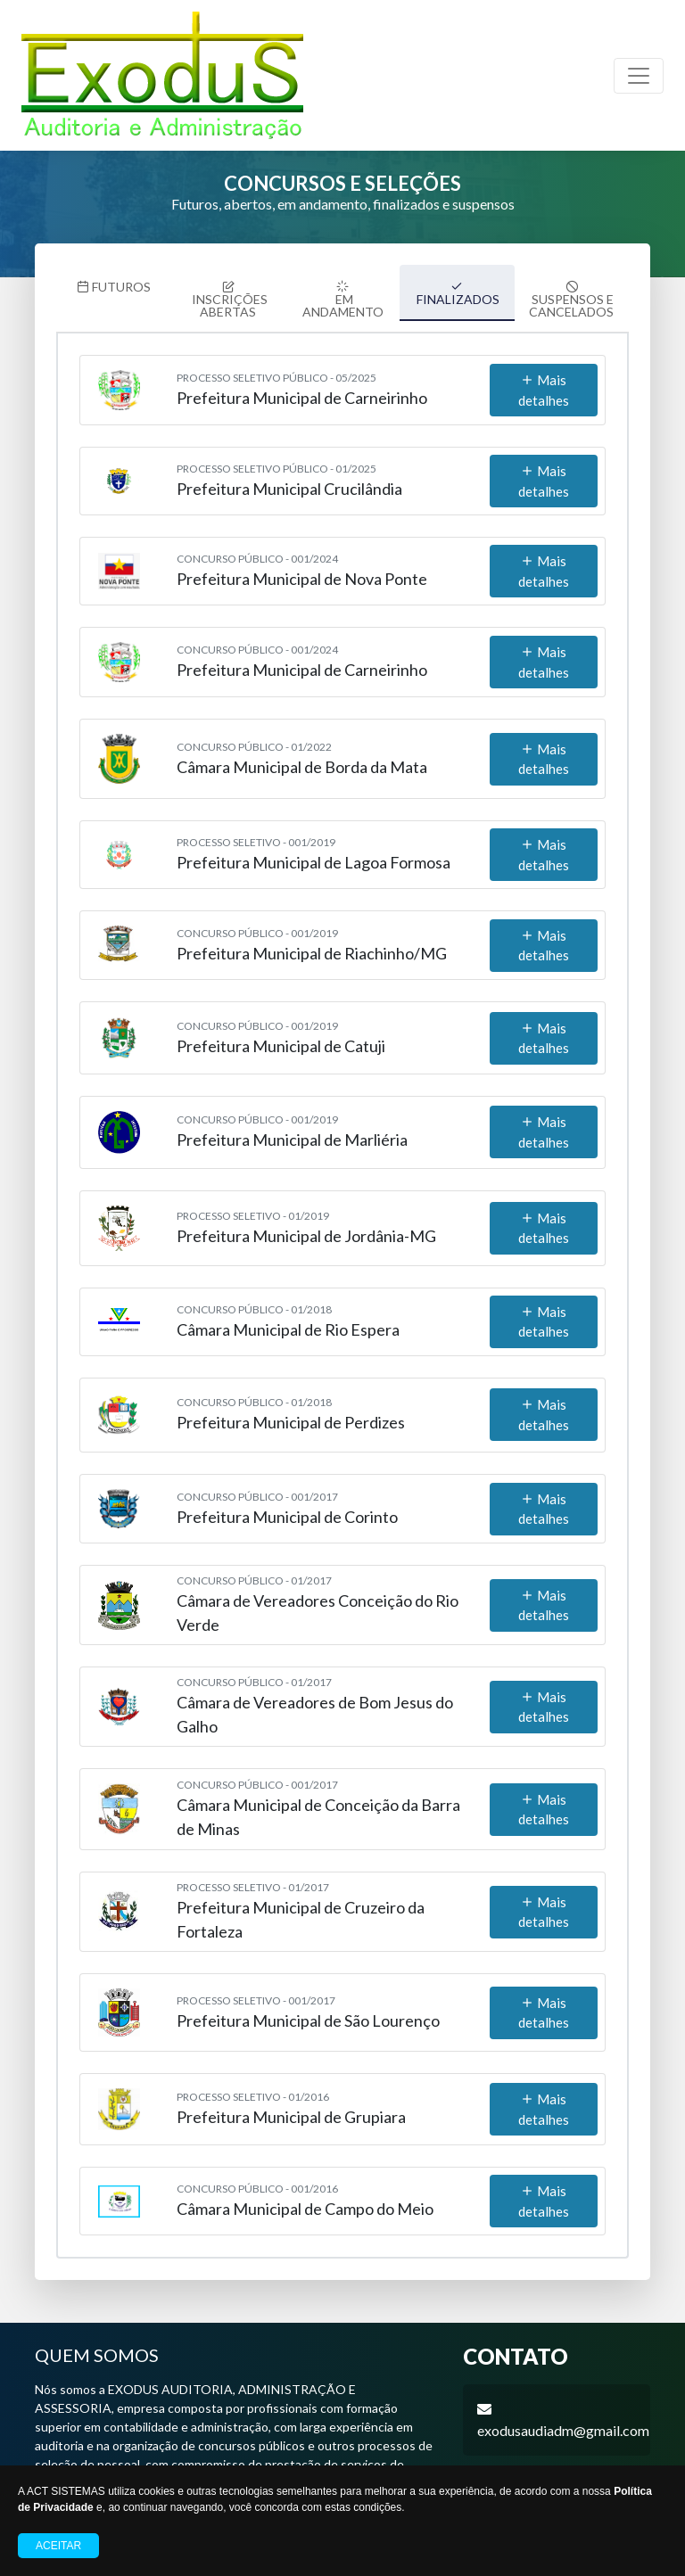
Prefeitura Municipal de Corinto (287, 1507)
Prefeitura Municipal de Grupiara (291, 2108)
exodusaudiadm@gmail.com (563, 2421)
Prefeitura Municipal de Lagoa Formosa (313, 853)
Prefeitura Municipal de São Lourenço (308, 2010)
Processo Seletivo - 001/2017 (256, 1990)
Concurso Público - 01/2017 (254, 1571)
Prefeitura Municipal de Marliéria (292, 1130)
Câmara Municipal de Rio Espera (288, 1319)
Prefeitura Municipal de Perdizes (291, 1413)
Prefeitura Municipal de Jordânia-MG (306, 1226)
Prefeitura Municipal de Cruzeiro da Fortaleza (301, 1910)
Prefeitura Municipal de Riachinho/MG (312, 943)
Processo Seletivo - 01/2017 (253, 1878)
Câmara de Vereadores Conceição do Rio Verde (317, 1603)
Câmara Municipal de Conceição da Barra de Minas (318, 1808)
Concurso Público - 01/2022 (254, 737)
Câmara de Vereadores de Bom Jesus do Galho (315, 1705)
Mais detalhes (543, 381)
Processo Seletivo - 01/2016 (253, 2088)
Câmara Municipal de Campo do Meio (305, 2200)
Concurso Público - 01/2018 (254, 1299)
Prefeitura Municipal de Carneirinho (302, 389)
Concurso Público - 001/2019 (257, 923)
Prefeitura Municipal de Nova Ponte (302, 570)
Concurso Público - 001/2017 (257, 1487)
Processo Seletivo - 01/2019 (253, 1206)
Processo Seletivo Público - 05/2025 (276, 368)
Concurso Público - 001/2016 (257, 2179)
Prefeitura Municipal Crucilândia (289, 480)
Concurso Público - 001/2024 (257, 549)
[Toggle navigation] (639, 76)
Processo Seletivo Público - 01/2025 (276, 459)
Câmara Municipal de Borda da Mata (302, 757)
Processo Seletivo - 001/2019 (256, 833)
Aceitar (58, 2545)
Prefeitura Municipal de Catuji (281, 1036)
